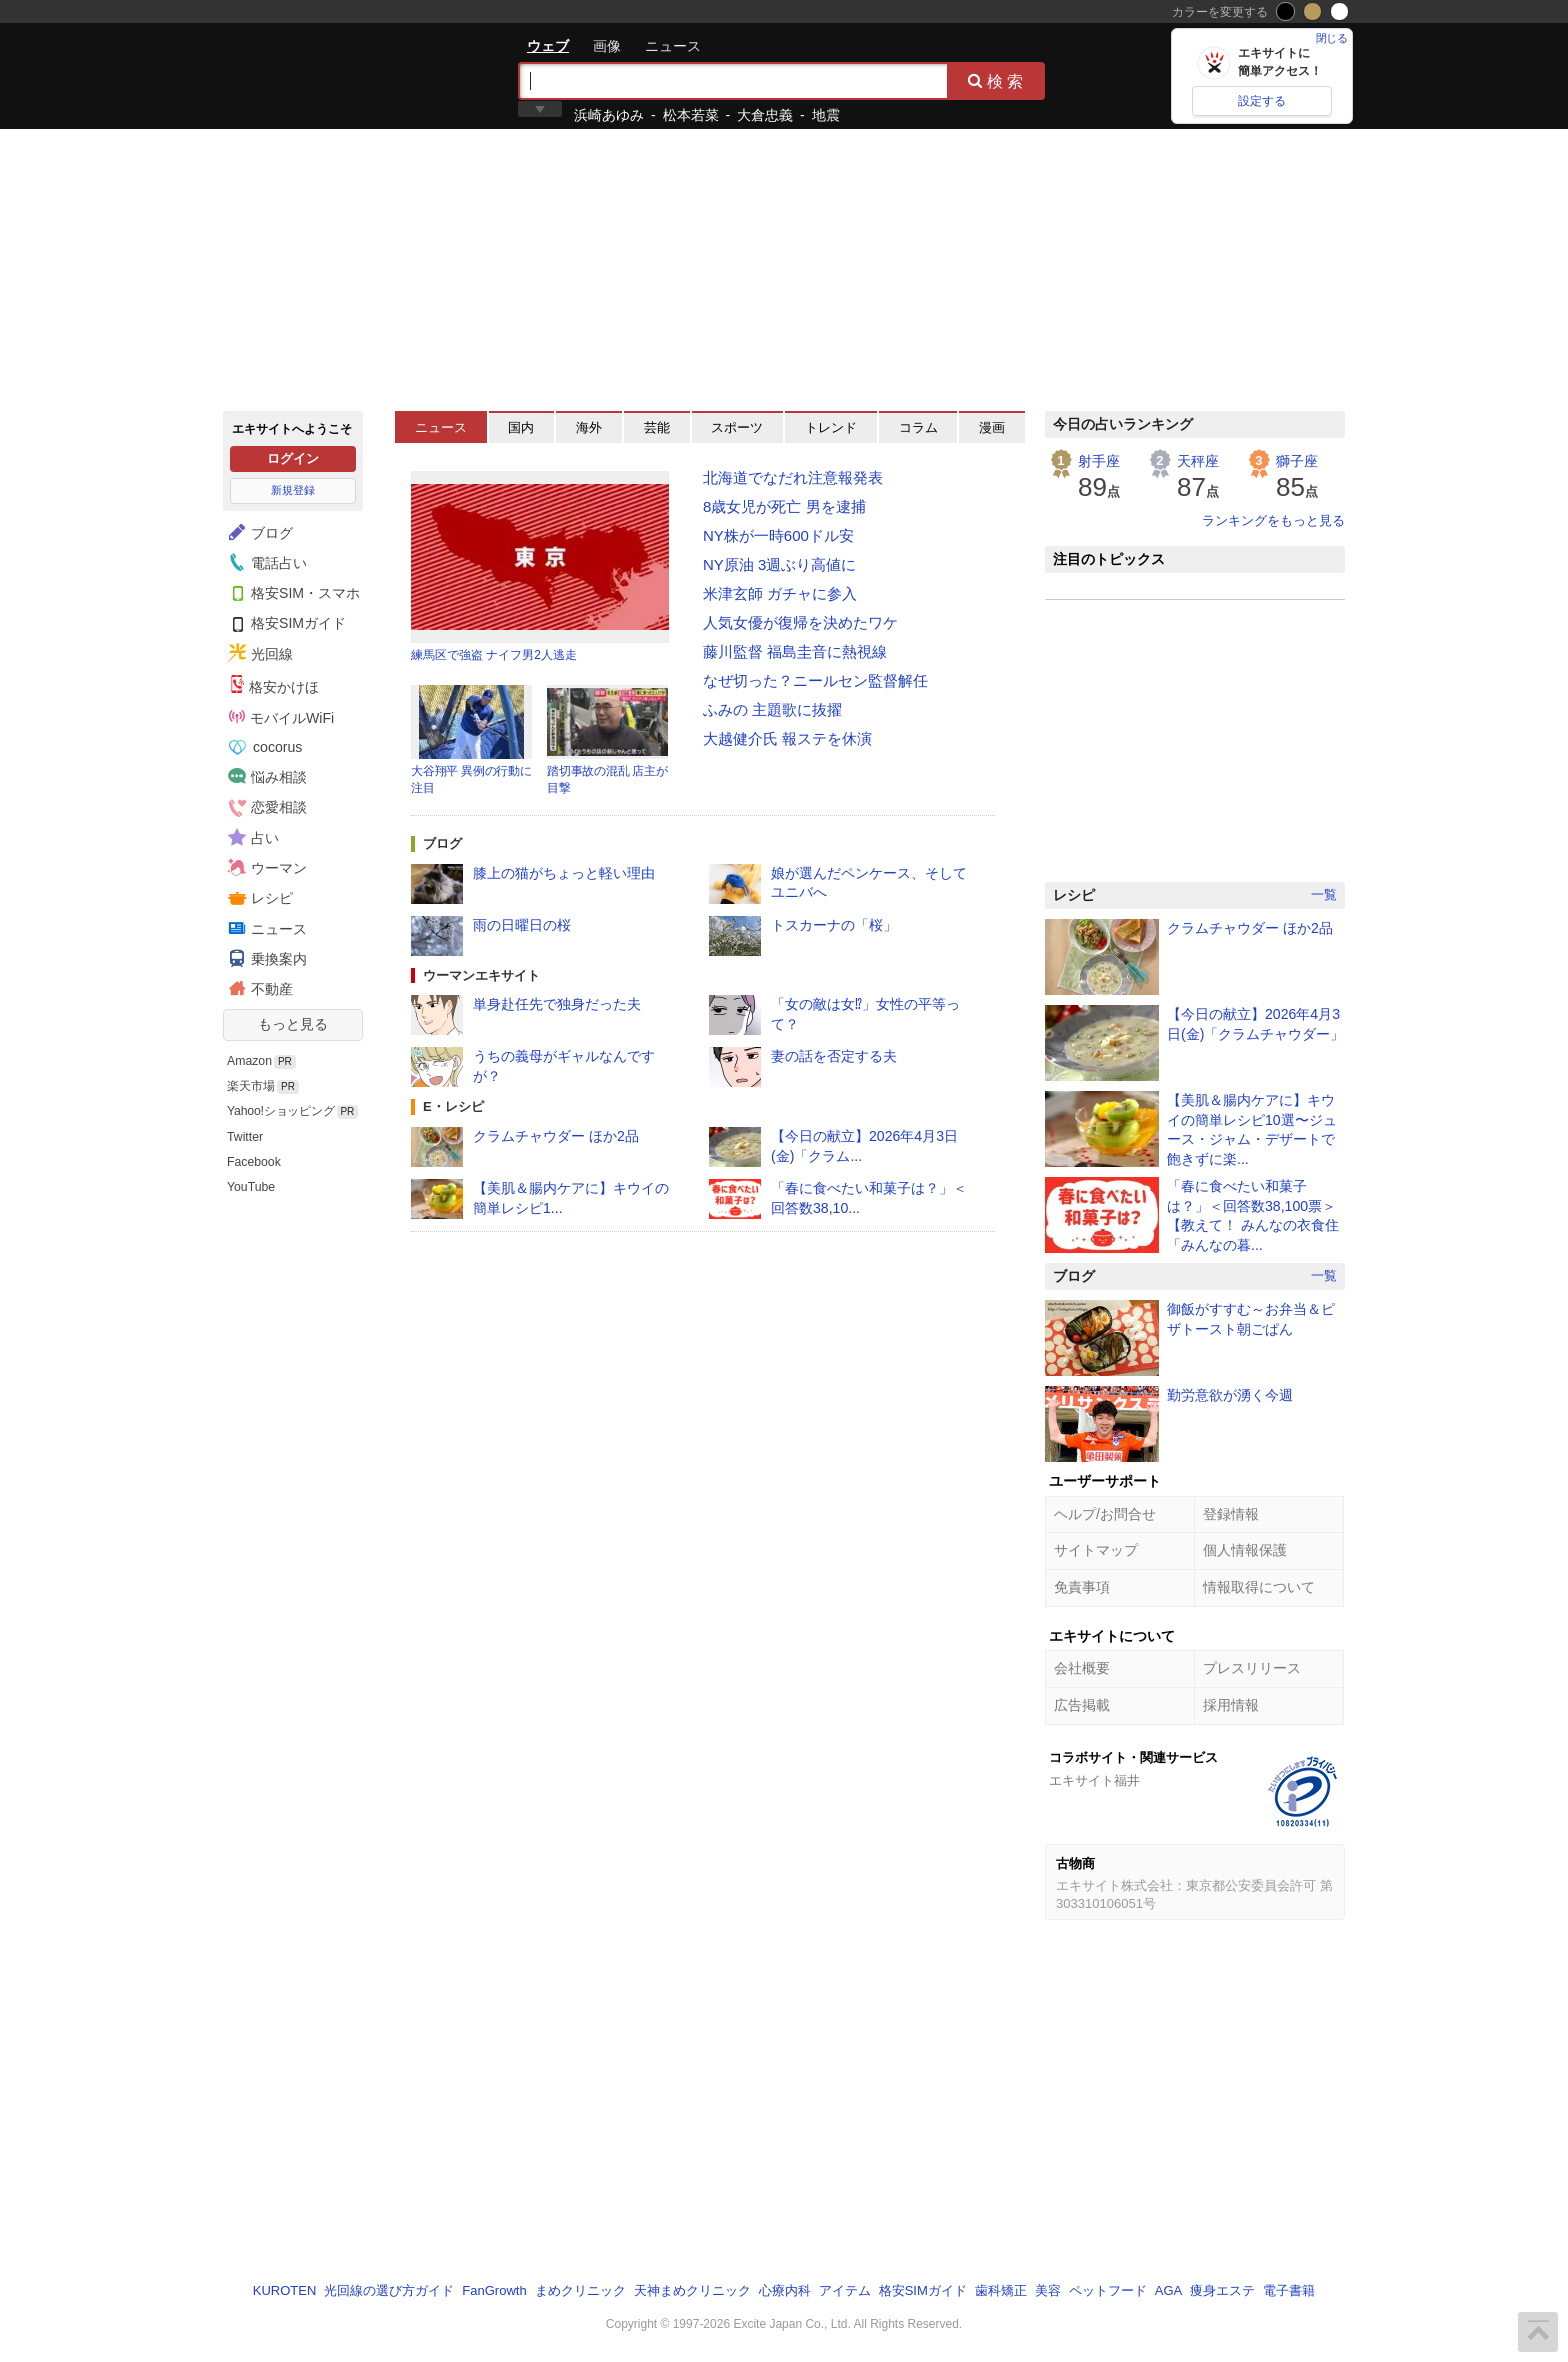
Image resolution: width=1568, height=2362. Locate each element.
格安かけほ (274, 685)
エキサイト (295, 75)
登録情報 (1231, 1514)
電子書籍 (1289, 2290)
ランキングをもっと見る (1273, 520)
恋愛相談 (265, 807)
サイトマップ (1096, 1550)
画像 (607, 46)
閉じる (1332, 38)
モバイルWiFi (281, 717)
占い (251, 837)
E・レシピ (453, 1106)
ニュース (673, 46)
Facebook (254, 1162)
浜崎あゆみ (609, 115)
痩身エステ (1222, 2290)
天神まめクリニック (692, 2290)
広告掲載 (1082, 1705)
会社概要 (1082, 1668)
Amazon (249, 1061)
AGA (1168, 2290)
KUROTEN (285, 2290)
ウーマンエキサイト (481, 975)
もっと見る (293, 1024)
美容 (1048, 2290)
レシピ (258, 898)
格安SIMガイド (284, 623)
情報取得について (1259, 1587)
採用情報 (1231, 1705)
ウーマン (265, 867)
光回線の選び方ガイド (389, 2290)
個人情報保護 (1245, 1550)
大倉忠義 (765, 115)
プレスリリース (1252, 1668)
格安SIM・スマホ (291, 592)
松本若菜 (691, 115)
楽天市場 (251, 1086)
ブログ (258, 532)
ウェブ (548, 46)
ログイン (293, 458)
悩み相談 (265, 776)
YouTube (251, 1187)
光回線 (258, 653)
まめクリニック (580, 2290)
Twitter (245, 1137)
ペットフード (1108, 2290)
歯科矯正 (1001, 2290)
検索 (997, 81)
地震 (826, 115)
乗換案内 (265, 958)
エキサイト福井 (1094, 1780)
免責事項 (1082, 1587)
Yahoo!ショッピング (281, 1111)
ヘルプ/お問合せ (1105, 1514)
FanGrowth (494, 2290)
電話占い (265, 562)
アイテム (845, 2290)
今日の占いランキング (1123, 424)
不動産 (258, 988)
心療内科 (785, 2290)
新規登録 (293, 490)
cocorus (265, 747)
